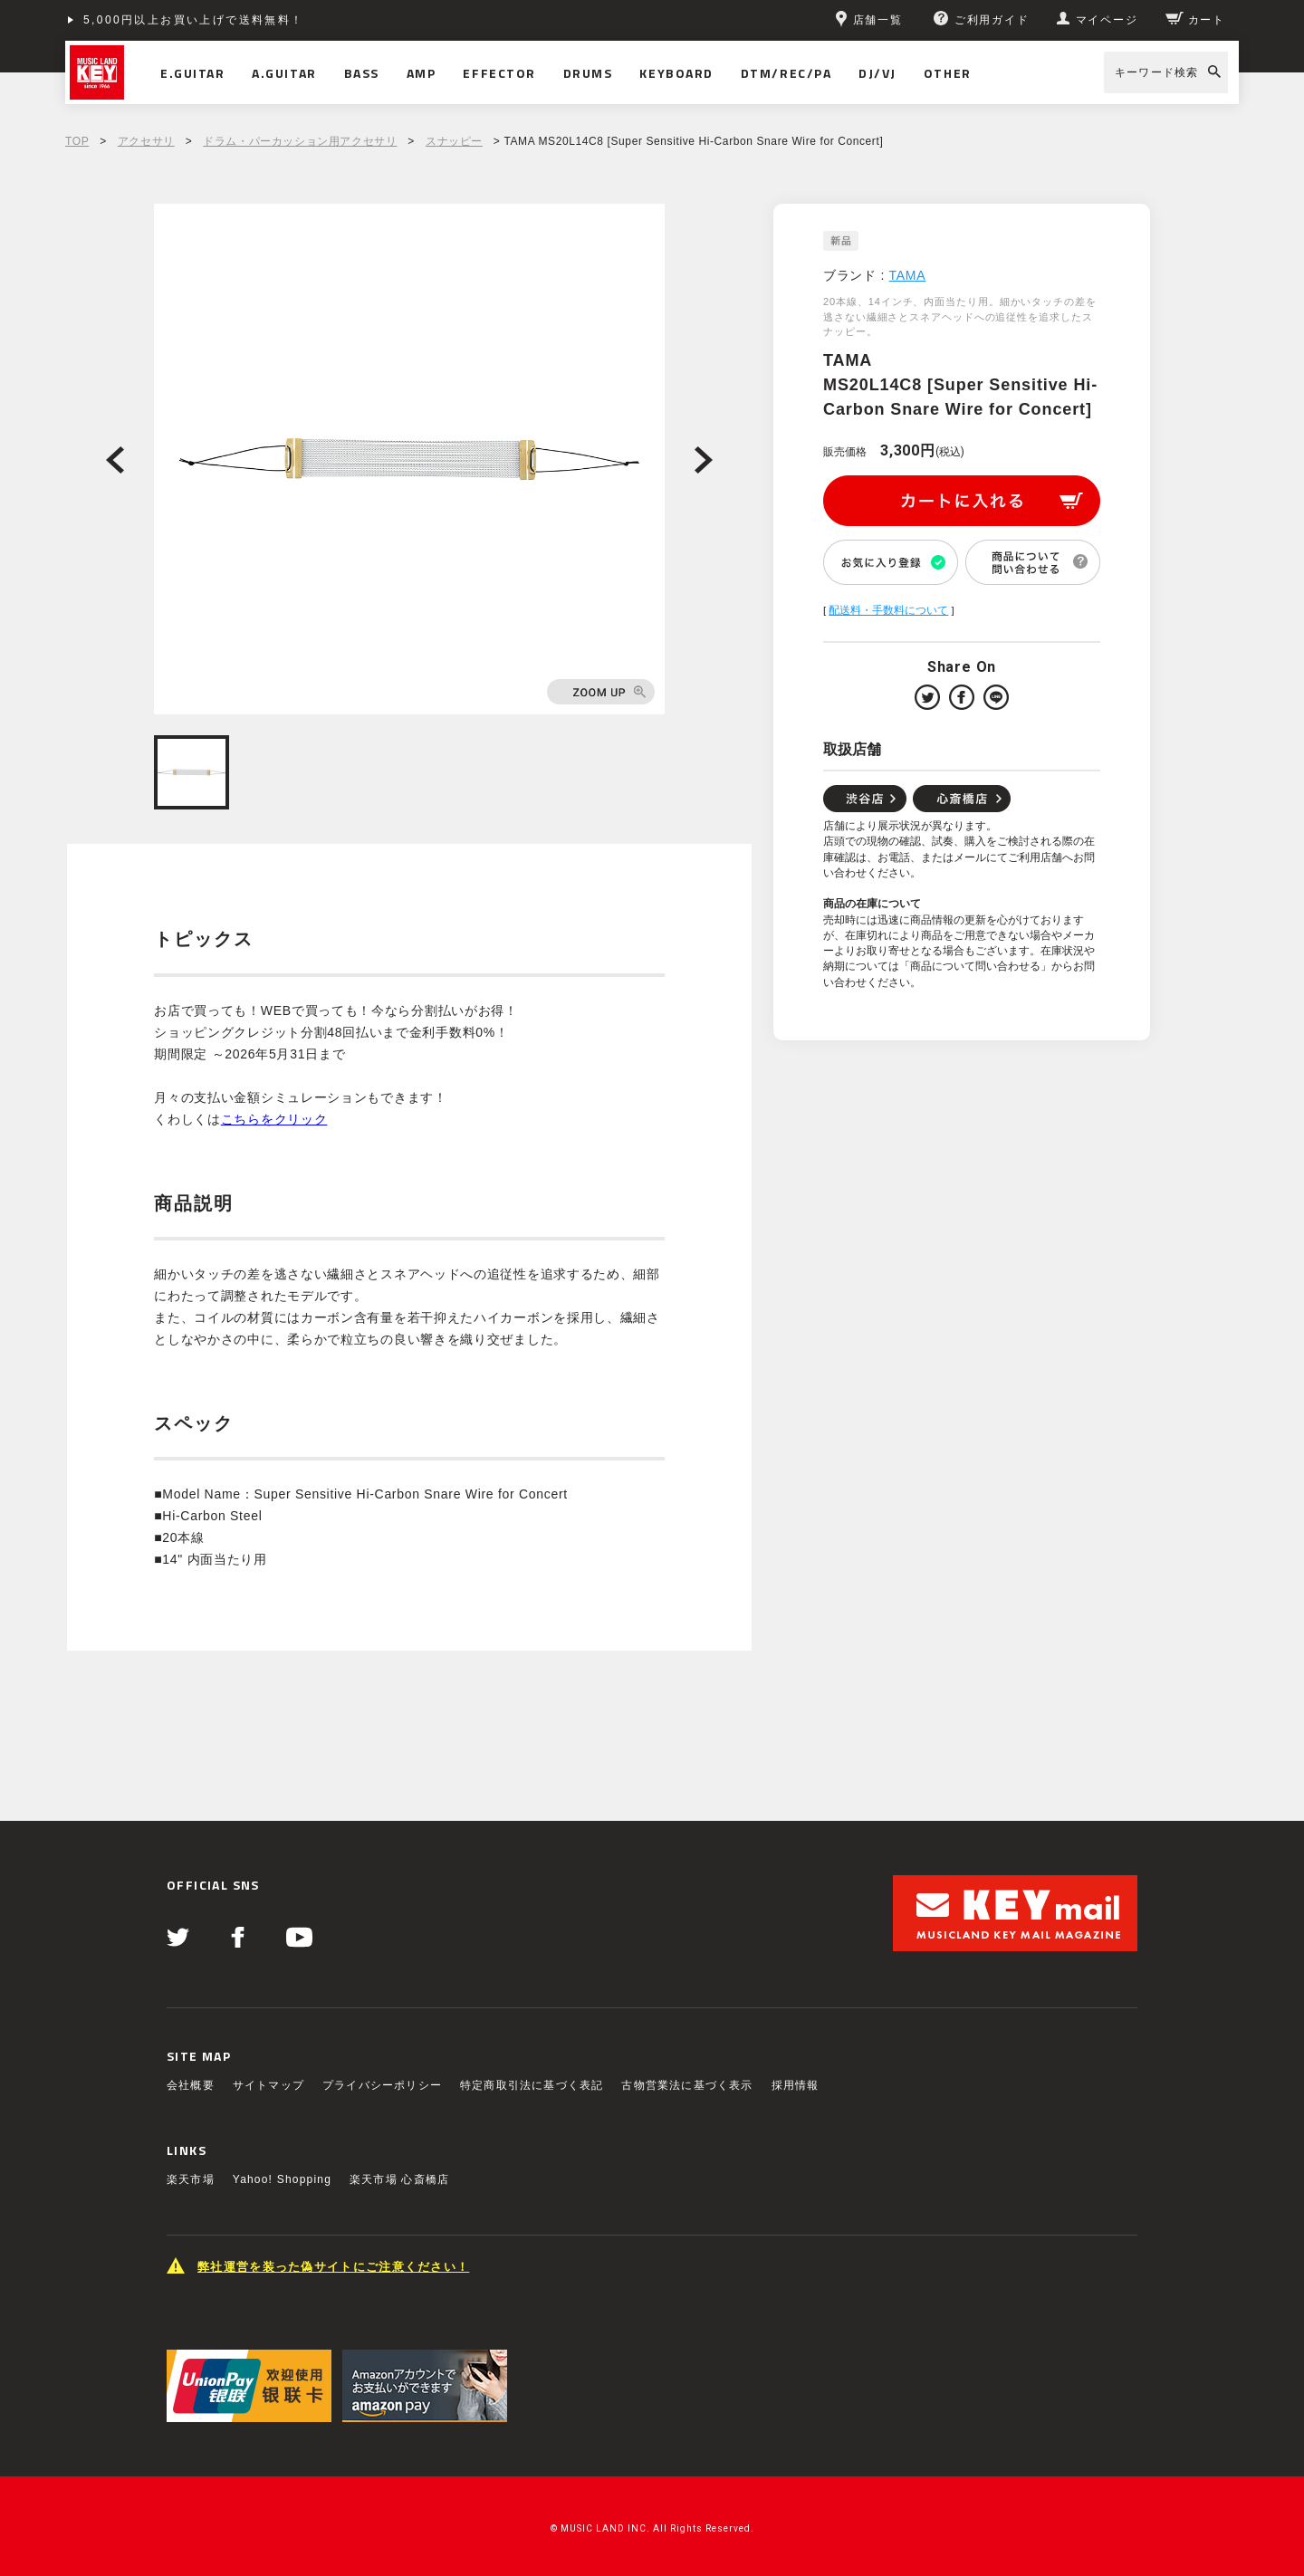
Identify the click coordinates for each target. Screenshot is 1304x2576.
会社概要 (191, 2085)
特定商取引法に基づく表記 (531, 2085)
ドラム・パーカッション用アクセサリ (300, 141)
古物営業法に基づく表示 (687, 2085)
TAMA (907, 275)
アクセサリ (146, 141)
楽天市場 (191, 2179)
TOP (77, 141)
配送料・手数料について (888, 610)
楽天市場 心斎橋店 (399, 2179)
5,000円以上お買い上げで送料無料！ (193, 20)
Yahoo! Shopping (282, 2179)
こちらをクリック (274, 1119)
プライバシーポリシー (382, 2085)
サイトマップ (268, 2085)
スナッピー (454, 141)
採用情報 (796, 2085)
